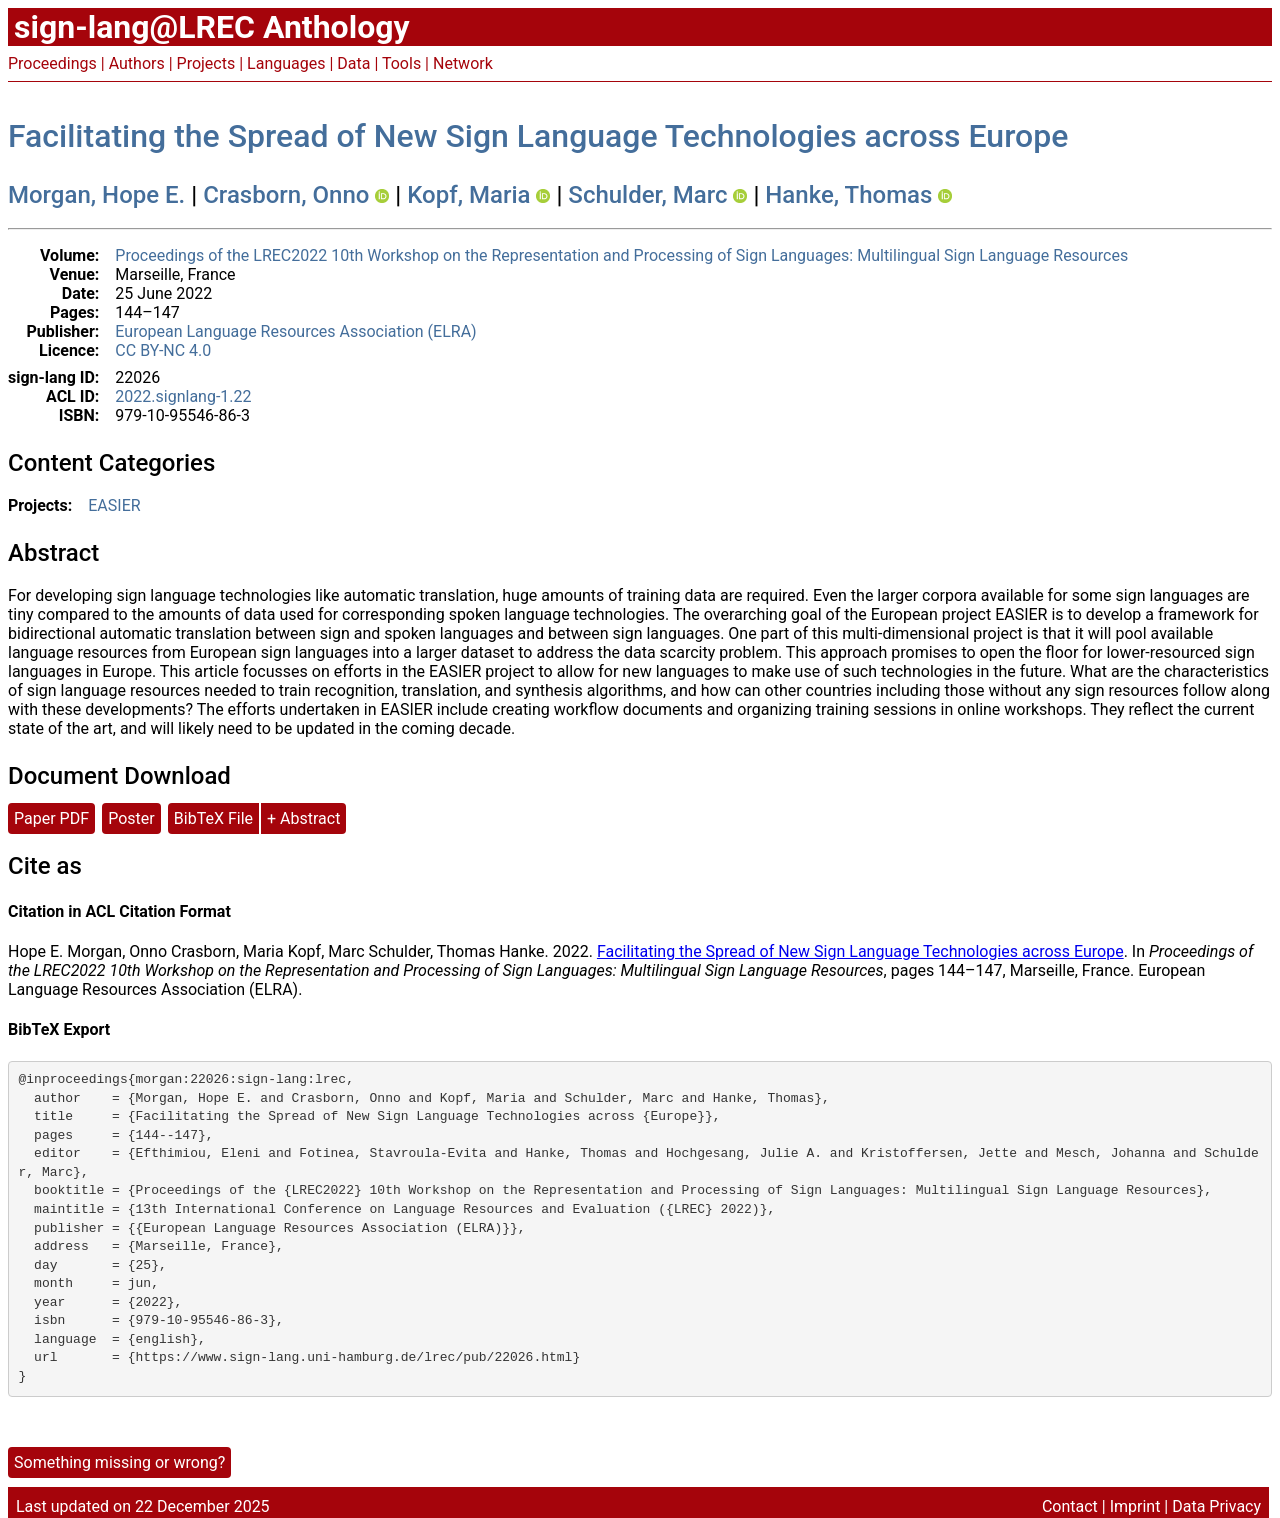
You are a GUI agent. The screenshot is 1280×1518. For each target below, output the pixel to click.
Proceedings (52, 63)
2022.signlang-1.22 (183, 396)
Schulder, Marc (647, 195)
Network (463, 63)
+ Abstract (303, 818)
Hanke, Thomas (848, 195)
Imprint (1135, 1506)
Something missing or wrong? (119, 1462)
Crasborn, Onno (286, 195)
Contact (1070, 1506)
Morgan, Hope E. (96, 195)
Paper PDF (51, 818)
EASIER (114, 505)
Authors (137, 63)
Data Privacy (1216, 1506)
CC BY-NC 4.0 (163, 350)
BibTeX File (213, 818)
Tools (401, 63)
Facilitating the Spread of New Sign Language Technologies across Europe (538, 136)
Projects (206, 63)
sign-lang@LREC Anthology (212, 27)
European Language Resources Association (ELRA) (295, 331)
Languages (286, 63)
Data (353, 63)
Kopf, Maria (468, 195)
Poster (131, 818)
